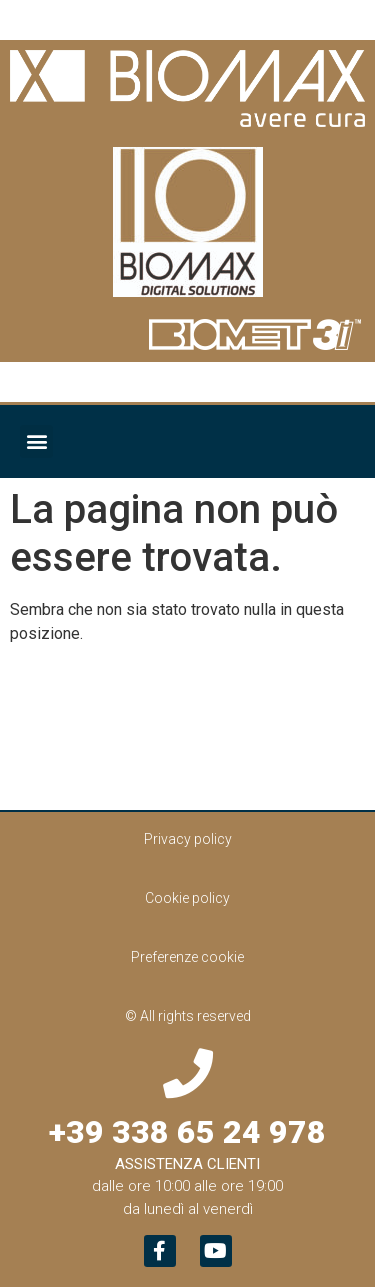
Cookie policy (187, 898)
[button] (36, 441)
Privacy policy (188, 839)
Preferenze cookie (187, 957)
